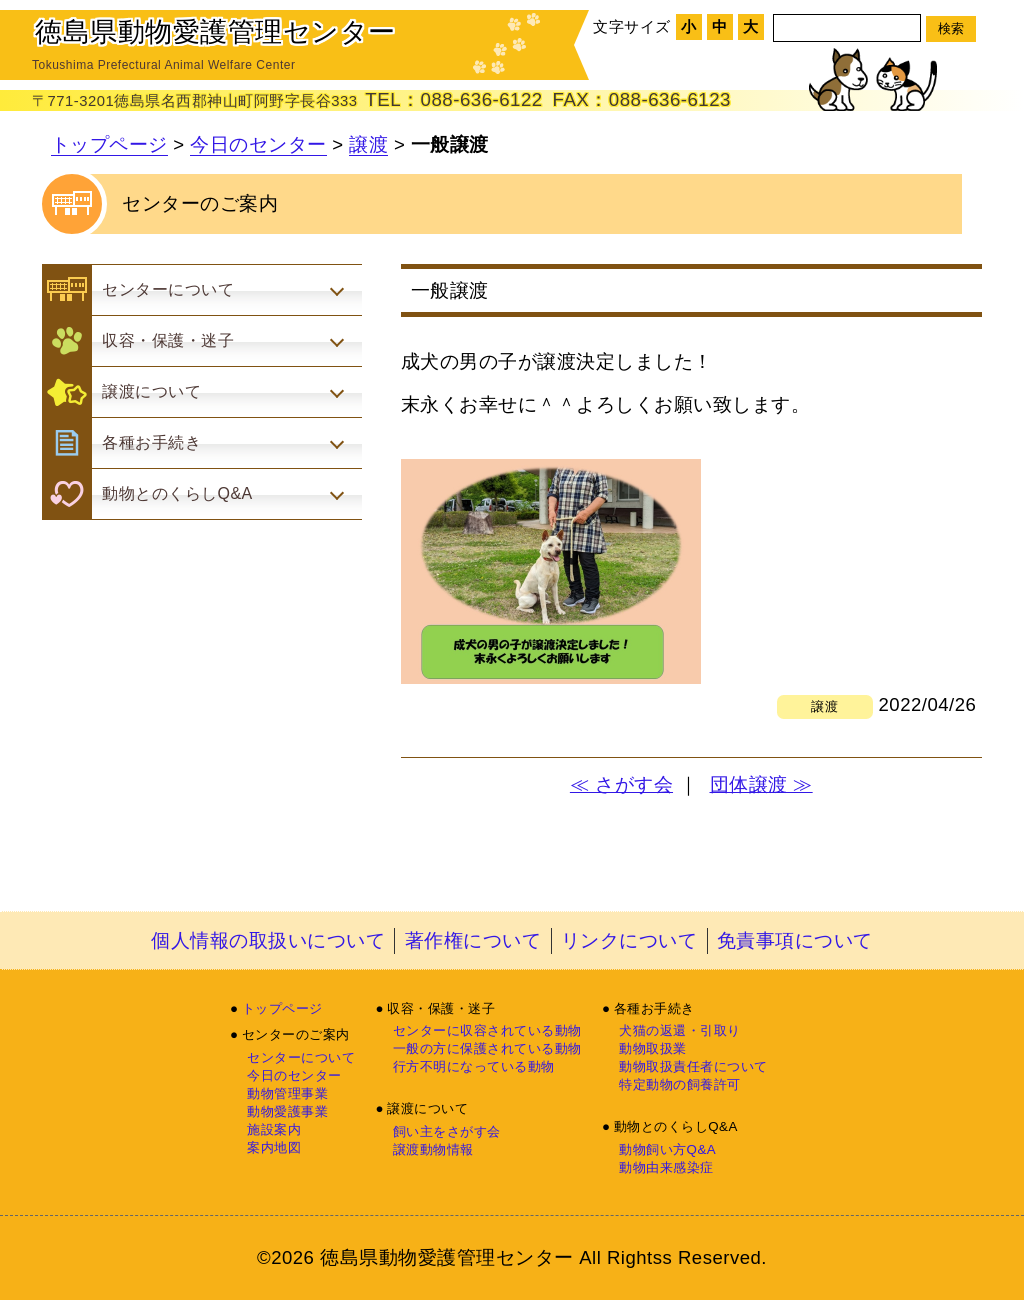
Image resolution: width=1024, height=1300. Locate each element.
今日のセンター (258, 144)
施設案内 (274, 1129)
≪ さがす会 (621, 784)
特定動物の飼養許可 (680, 1084)
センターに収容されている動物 (487, 1030)
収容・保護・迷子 (441, 1008)
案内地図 (274, 1147)
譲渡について (427, 1108)
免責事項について (795, 940)
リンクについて (629, 940)
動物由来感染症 (666, 1167)
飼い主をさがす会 (447, 1131)
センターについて (301, 1057)
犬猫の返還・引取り (680, 1030)
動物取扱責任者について (693, 1066)
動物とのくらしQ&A (676, 1126)
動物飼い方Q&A (667, 1149)
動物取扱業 (653, 1048)
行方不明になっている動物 (474, 1066)
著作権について (473, 940)
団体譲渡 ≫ (761, 784)
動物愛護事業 (287, 1111)
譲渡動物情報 (433, 1149)
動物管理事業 (287, 1093)
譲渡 (368, 144)
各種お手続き (654, 1008)
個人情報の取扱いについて (268, 940)
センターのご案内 (296, 1034)
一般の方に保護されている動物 (487, 1048)
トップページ (109, 144)
